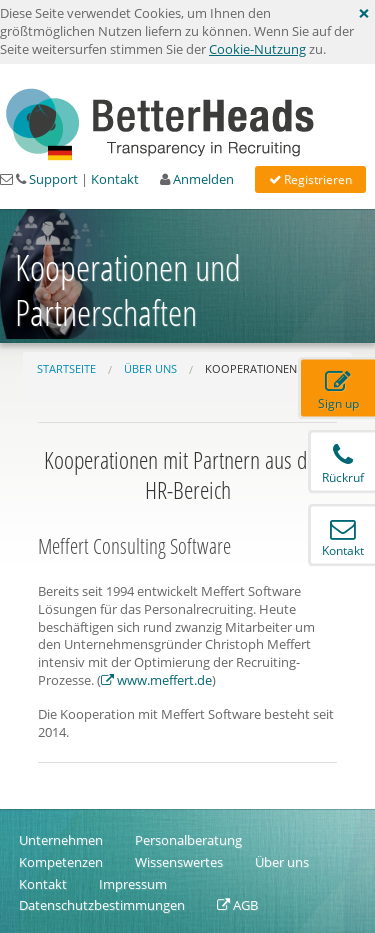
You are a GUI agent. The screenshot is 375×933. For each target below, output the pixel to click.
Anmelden (205, 179)
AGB (237, 905)
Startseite (66, 368)
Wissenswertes (179, 862)
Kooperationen (251, 368)
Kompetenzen (61, 862)
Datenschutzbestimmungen (102, 905)
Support (55, 179)
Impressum (133, 884)
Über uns (150, 368)
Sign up (338, 390)
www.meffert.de (156, 680)
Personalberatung (188, 840)
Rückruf (343, 464)
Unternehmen (61, 840)
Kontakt (116, 179)
